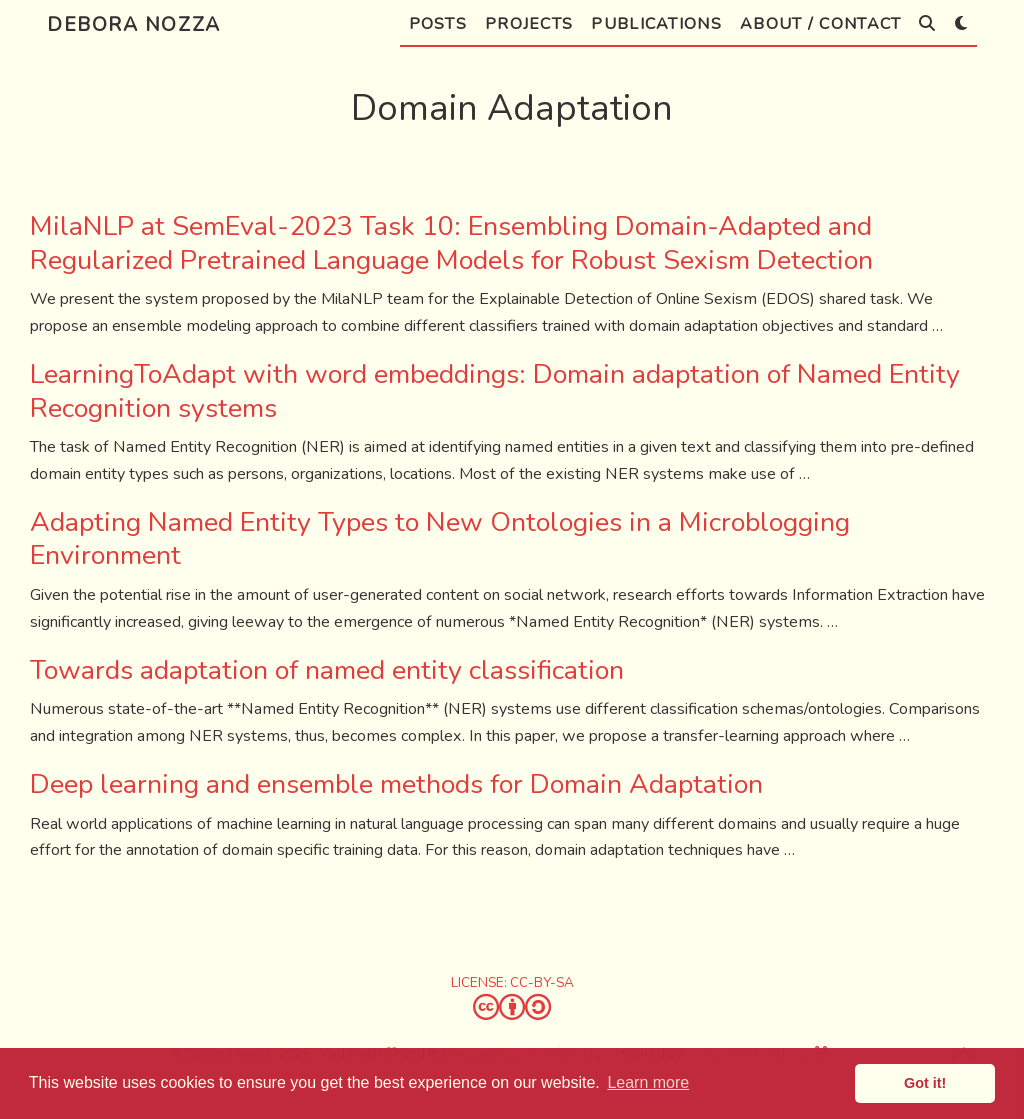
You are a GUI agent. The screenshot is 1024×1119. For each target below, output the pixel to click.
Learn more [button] (648, 1082)
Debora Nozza (134, 24)
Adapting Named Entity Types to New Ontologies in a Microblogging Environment (440, 539)
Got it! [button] (925, 1083)
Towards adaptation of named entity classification (327, 670)
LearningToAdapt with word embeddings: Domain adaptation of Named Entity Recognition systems (495, 391)
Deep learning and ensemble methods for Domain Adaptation (396, 784)
